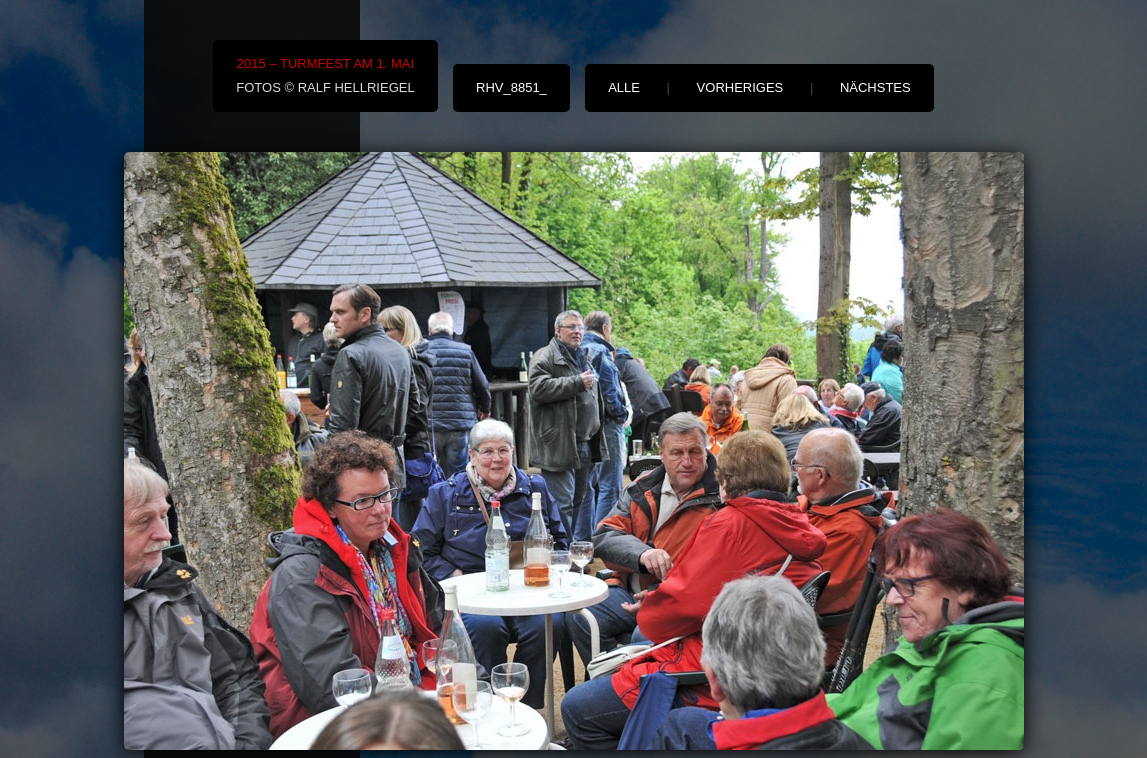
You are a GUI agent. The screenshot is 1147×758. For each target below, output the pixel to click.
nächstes (875, 87)
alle (624, 87)
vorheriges (740, 87)
